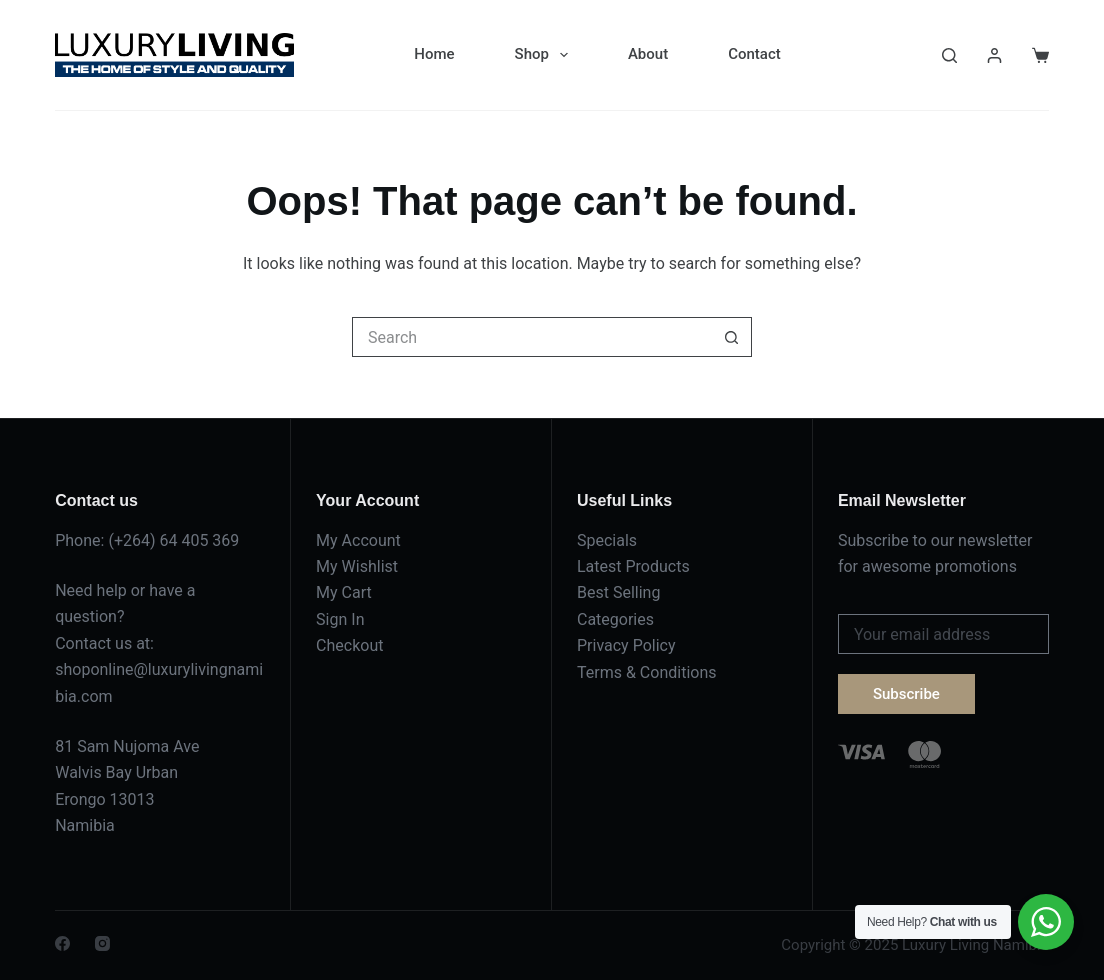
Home (434, 54)
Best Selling (618, 592)
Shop (545, 55)
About (648, 54)
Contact (754, 54)
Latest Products (633, 566)
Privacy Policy (626, 645)
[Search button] (732, 337)
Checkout (349, 645)
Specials (607, 540)
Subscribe (906, 694)
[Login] (994, 55)
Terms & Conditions (647, 672)
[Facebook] (62, 943)
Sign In (340, 619)
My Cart (344, 592)
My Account (358, 540)
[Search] (949, 55)
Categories (615, 619)
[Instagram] (102, 943)
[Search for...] (532, 337)
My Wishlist (357, 566)
